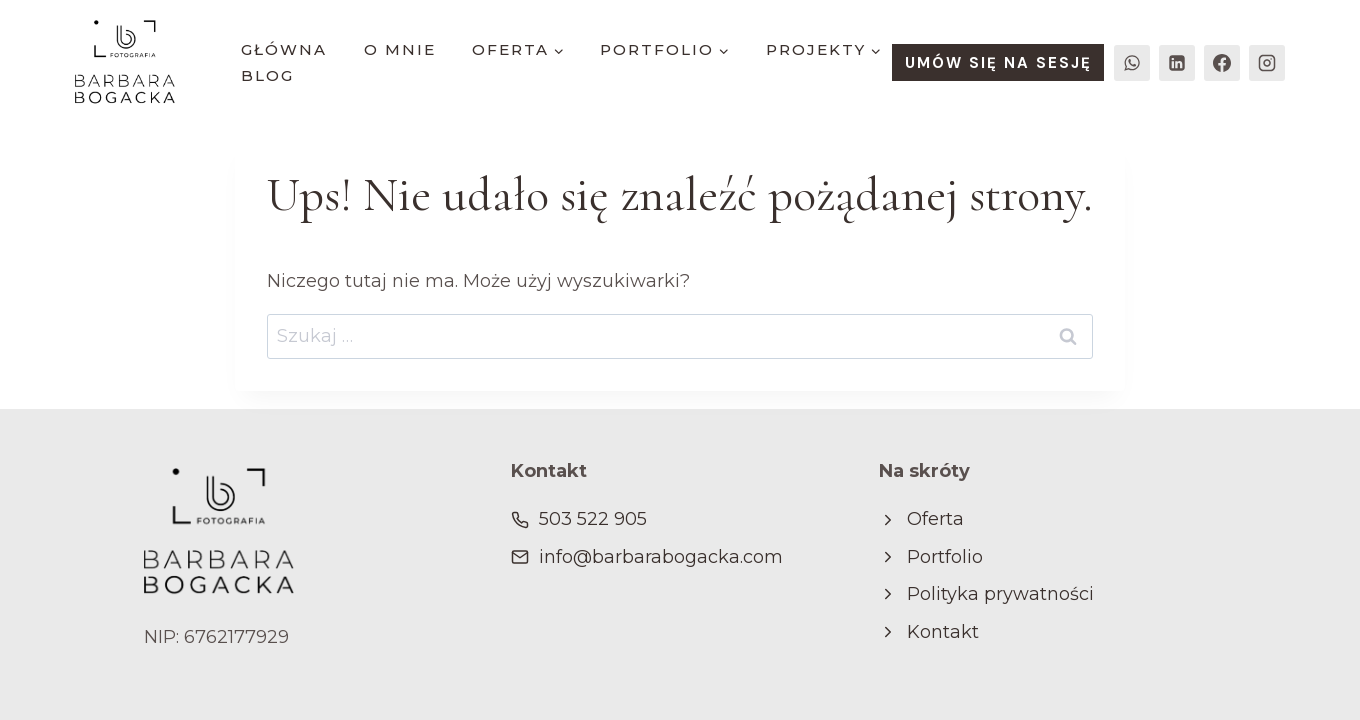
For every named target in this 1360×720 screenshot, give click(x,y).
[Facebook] (1222, 63)
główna (284, 49)
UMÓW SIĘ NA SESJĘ (998, 63)
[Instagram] (1267, 63)
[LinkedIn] (1177, 63)
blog (267, 75)
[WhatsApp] (1132, 63)
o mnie (400, 49)
